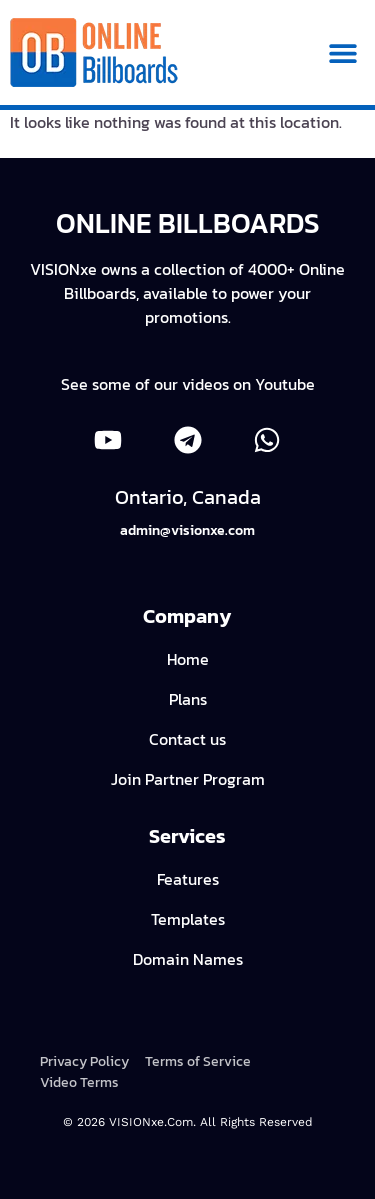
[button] (342, 52)
